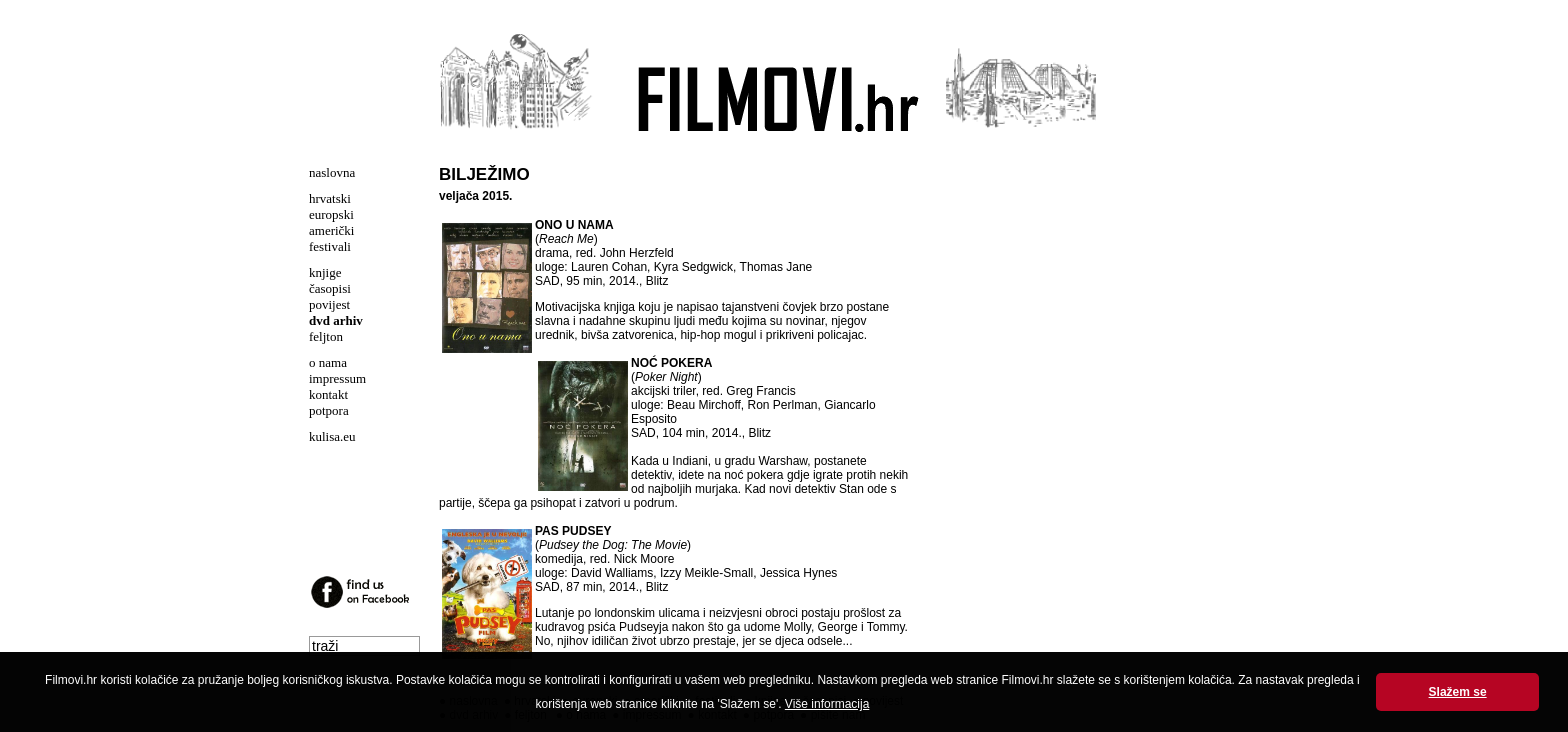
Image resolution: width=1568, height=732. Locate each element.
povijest (329, 304)
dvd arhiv (336, 320)
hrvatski (330, 198)
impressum (337, 378)
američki (331, 230)
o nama (328, 362)
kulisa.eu (332, 436)
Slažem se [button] (1458, 692)
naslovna (332, 172)
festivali (330, 246)
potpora (329, 410)
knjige (325, 272)
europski (331, 214)
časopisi (330, 288)
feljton (326, 336)
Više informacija (827, 704)
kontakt (328, 394)
